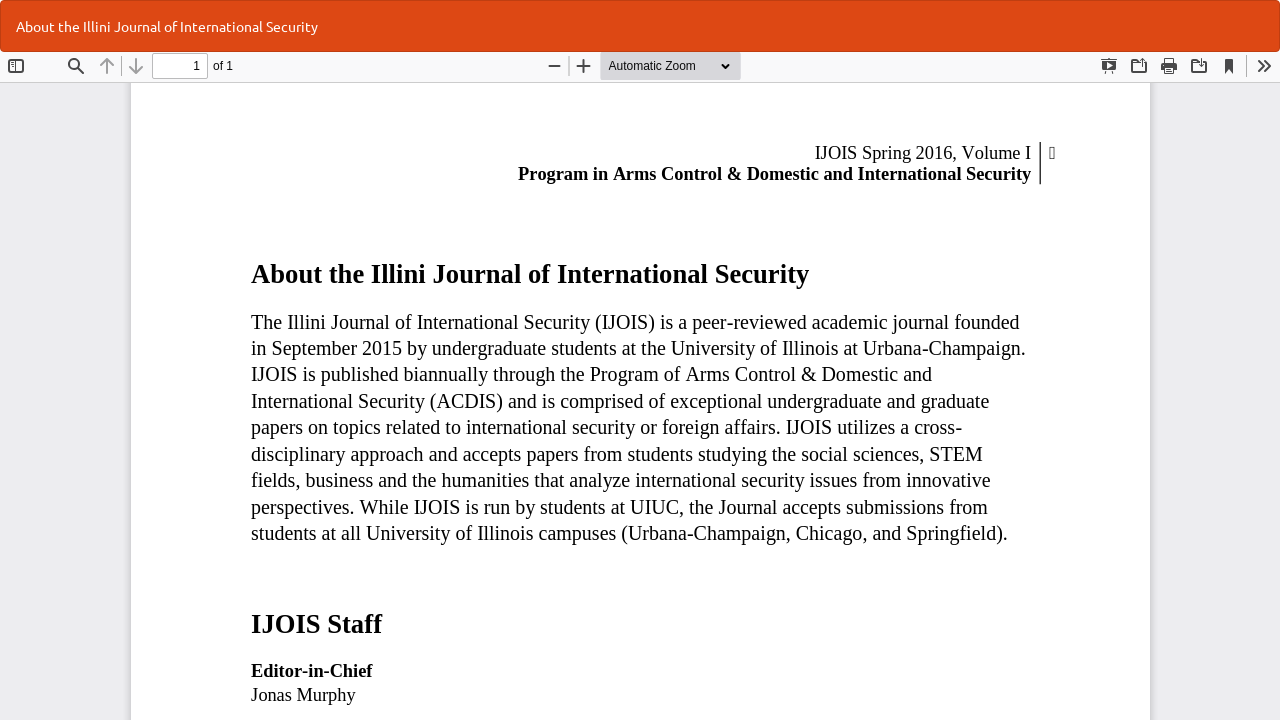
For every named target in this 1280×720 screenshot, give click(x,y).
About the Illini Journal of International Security (167, 26)
